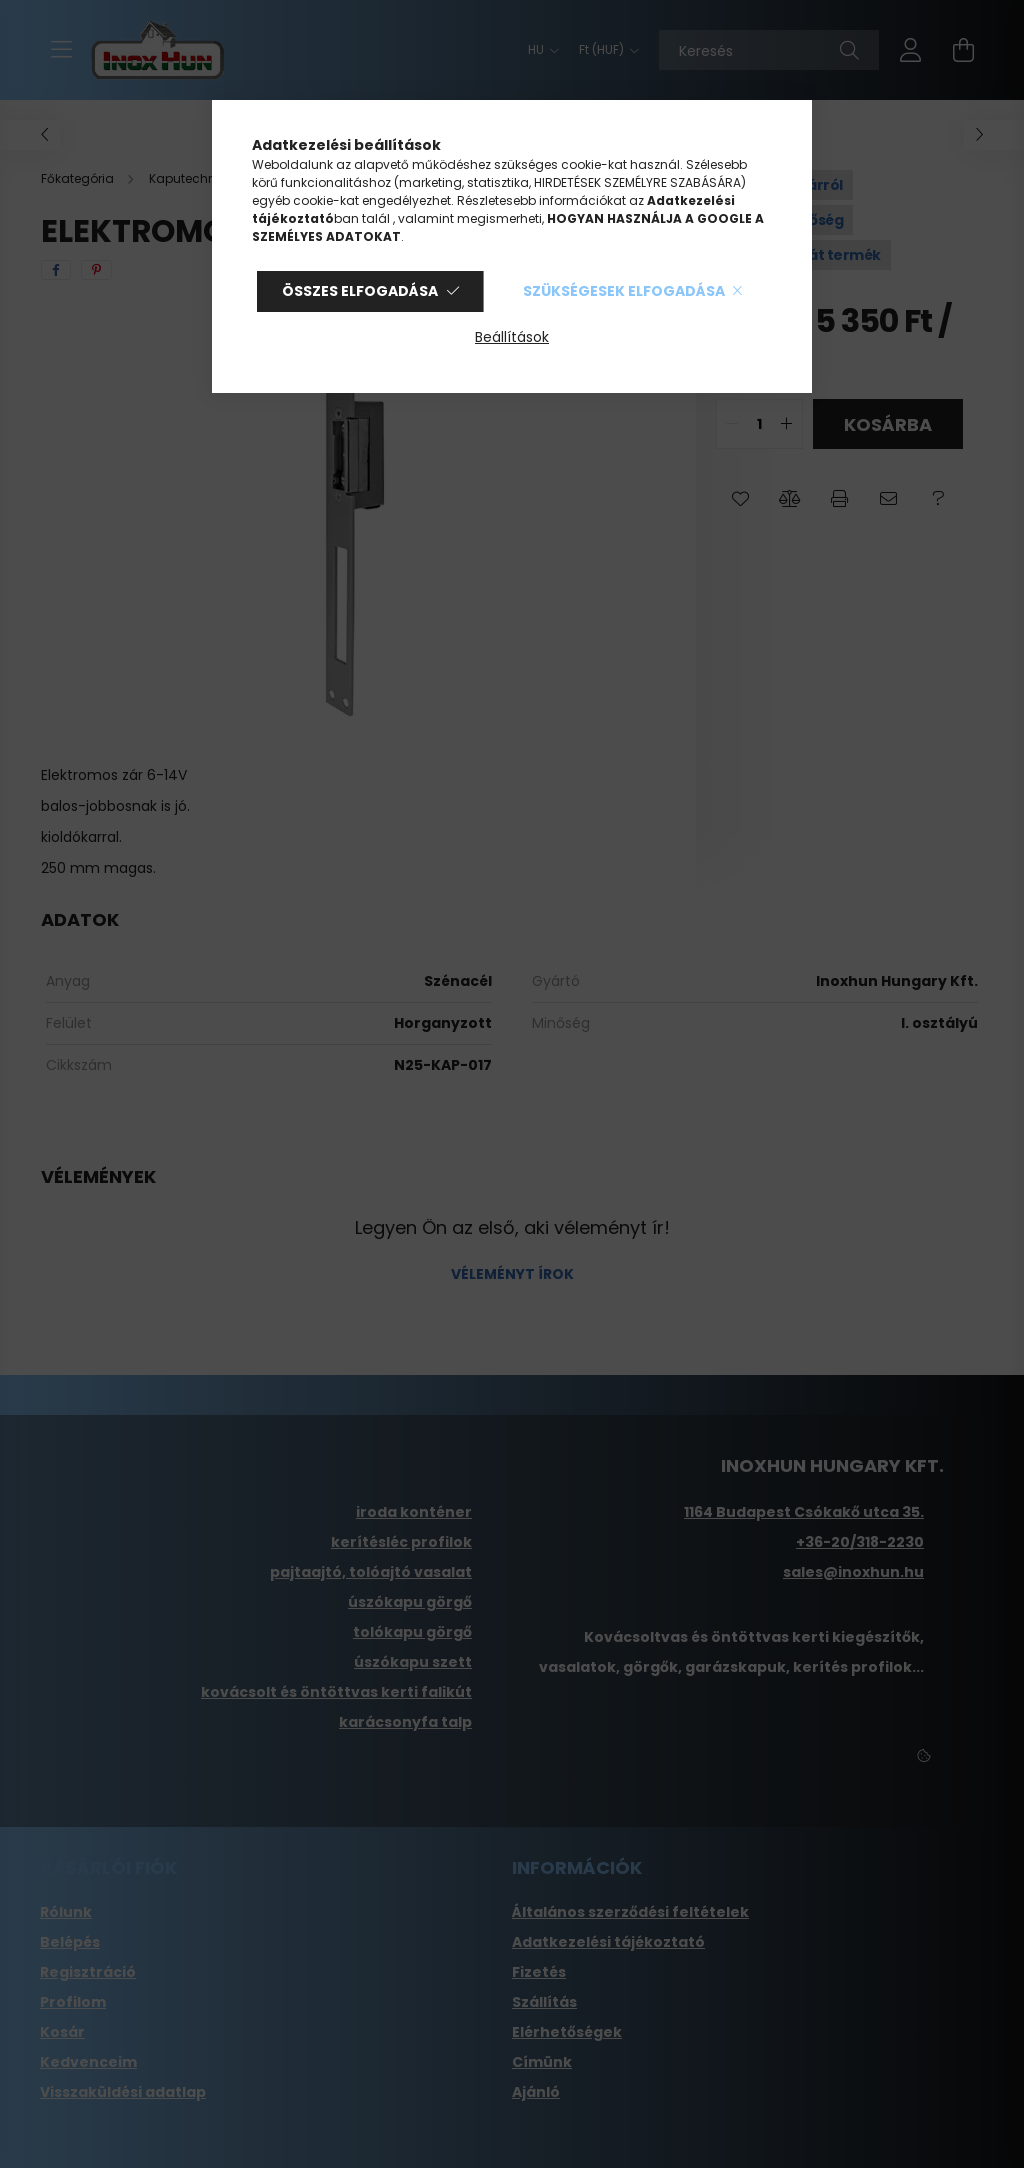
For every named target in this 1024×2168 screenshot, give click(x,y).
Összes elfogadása (360, 291)
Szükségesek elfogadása (624, 291)
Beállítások (512, 337)
